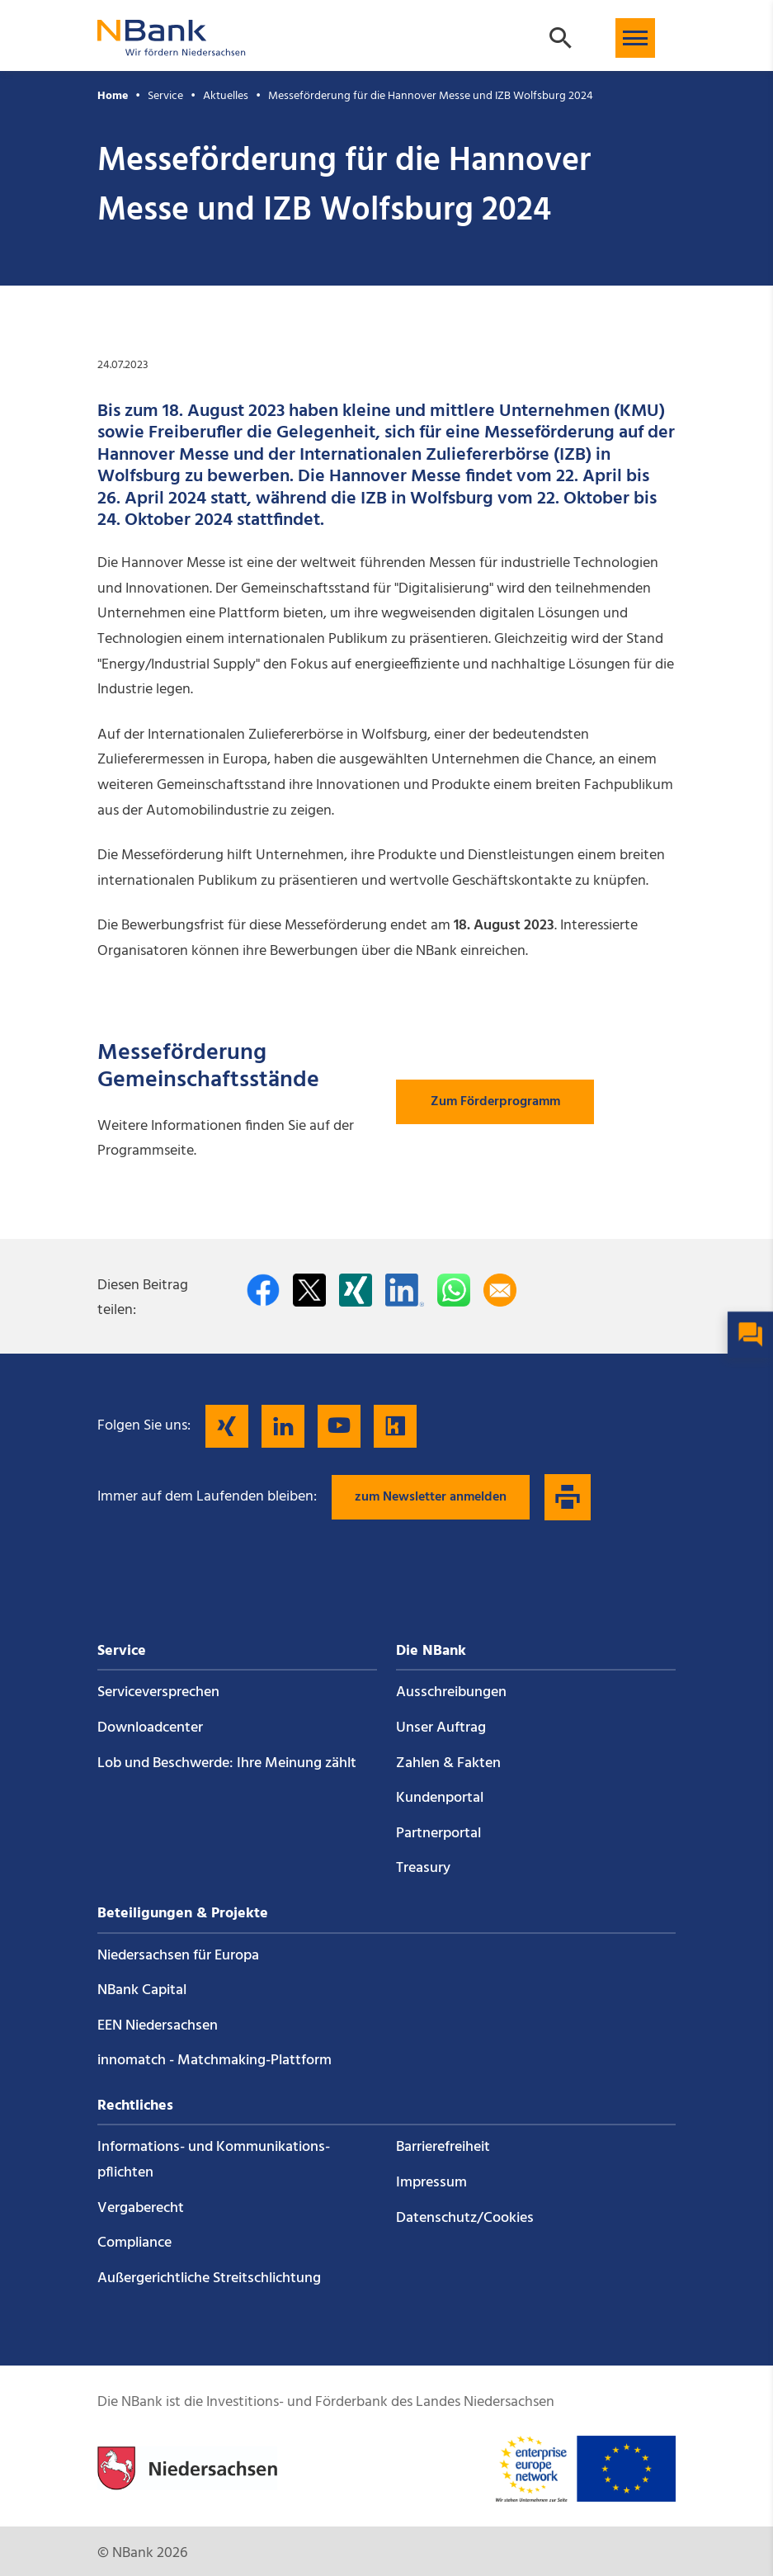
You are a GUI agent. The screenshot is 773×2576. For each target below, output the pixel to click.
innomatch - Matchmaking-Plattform (214, 2061)
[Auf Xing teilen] (355, 1290)
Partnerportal (438, 1834)
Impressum (431, 2183)
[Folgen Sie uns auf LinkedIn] (283, 1426)
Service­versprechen (158, 1692)
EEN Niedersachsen (157, 2026)
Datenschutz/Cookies (465, 2218)
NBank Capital (141, 1990)
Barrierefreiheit (443, 2147)
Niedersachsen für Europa (178, 1956)
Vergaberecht (140, 2208)
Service (165, 96)
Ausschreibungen (451, 1692)
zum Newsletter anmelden (431, 1497)
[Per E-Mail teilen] (499, 1290)
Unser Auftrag (441, 1728)
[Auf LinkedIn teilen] (404, 1290)
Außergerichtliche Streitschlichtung (209, 2278)
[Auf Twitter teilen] (309, 1290)
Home (112, 96)
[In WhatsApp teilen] (453, 1290)
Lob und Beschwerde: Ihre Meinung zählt (226, 1763)
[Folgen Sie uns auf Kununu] (395, 1426)
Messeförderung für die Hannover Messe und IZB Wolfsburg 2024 (430, 96)
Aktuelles (225, 96)
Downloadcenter (150, 1728)
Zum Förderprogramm (495, 1102)
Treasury (423, 1868)
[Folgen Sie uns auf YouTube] (339, 1426)
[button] (635, 38)
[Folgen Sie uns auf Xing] (226, 1426)
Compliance (134, 2243)
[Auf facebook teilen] (263, 1290)
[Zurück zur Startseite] (171, 48)
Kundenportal (439, 1798)
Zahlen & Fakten (448, 1763)
